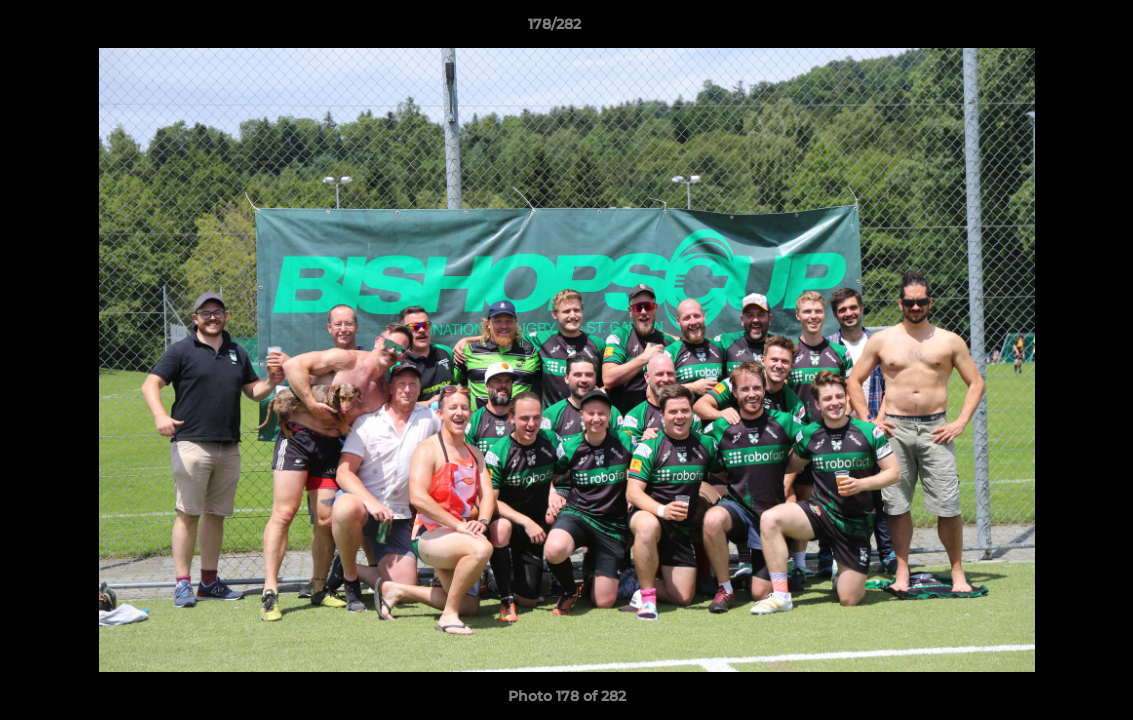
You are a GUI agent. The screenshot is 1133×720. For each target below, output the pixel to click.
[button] (1049, 29)
